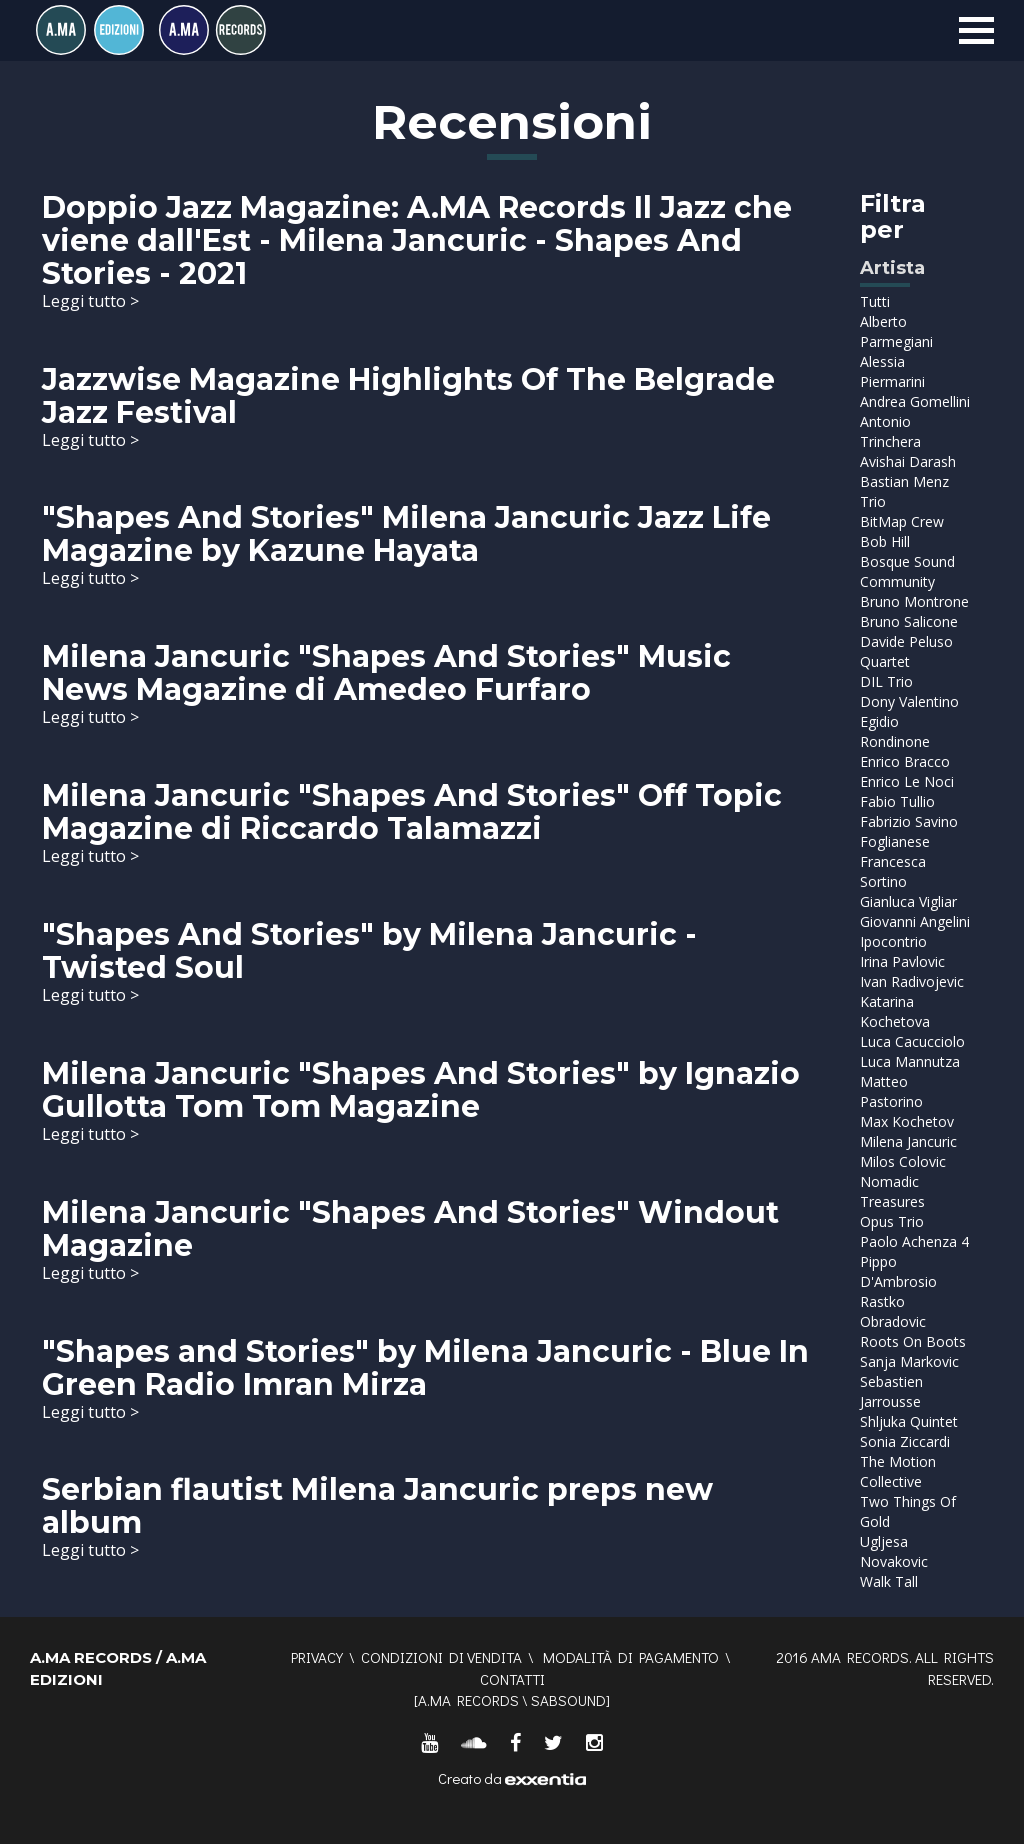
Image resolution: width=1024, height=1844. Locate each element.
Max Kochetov (907, 1121)
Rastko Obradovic (893, 1311)
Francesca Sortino (893, 871)
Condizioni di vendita (441, 1657)
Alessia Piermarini (892, 371)
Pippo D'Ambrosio (898, 1271)
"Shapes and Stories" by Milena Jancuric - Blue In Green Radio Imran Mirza (425, 1368)
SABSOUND (568, 1700)
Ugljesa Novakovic (894, 1551)
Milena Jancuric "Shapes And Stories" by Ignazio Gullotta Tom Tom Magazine (421, 1090)
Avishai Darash (908, 461)
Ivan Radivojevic (912, 981)
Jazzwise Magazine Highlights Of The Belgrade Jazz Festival (408, 396)
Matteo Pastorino (891, 1091)
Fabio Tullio (897, 801)
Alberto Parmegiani (896, 331)
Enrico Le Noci (907, 781)
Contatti (512, 1679)
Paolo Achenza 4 (914, 1241)
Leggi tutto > (90, 301)
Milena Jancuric (908, 1141)
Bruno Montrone (914, 601)
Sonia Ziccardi (905, 1441)
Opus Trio (892, 1221)
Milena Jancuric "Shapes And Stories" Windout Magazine (410, 1229)
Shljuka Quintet (909, 1421)
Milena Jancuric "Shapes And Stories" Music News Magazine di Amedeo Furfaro (386, 673)
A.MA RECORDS (468, 1700)
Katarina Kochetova (895, 1011)
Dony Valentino (909, 701)
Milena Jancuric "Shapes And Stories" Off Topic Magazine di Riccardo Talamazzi (412, 812)
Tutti (875, 301)
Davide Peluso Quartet (906, 651)
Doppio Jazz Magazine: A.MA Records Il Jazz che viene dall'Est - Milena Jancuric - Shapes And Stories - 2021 (417, 240)
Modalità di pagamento (631, 1657)
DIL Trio (886, 681)
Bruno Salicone (909, 621)
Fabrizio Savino (909, 821)
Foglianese (895, 841)
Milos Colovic (903, 1161)
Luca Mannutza (910, 1061)
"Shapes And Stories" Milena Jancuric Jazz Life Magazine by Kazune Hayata (406, 534)
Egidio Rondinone (895, 731)
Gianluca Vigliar (908, 901)
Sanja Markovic (909, 1361)
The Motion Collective (898, 1471)
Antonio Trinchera (890, 431)
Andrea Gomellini (915, 401)
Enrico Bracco (905, 761)
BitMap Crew (902, 521)
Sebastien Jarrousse (891, 1391)
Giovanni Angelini (915, 921)
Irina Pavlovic (902, 961)
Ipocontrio (893, 941)
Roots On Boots (913, 1341)
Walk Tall (889, 1581)
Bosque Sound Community (907, 571)
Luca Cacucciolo (912, 1041)
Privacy (317, 1657)
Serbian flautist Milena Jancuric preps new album (377, 1506)
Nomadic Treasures (892, 1191)
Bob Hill (885, 541)
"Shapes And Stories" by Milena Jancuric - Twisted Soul (369, 951)
